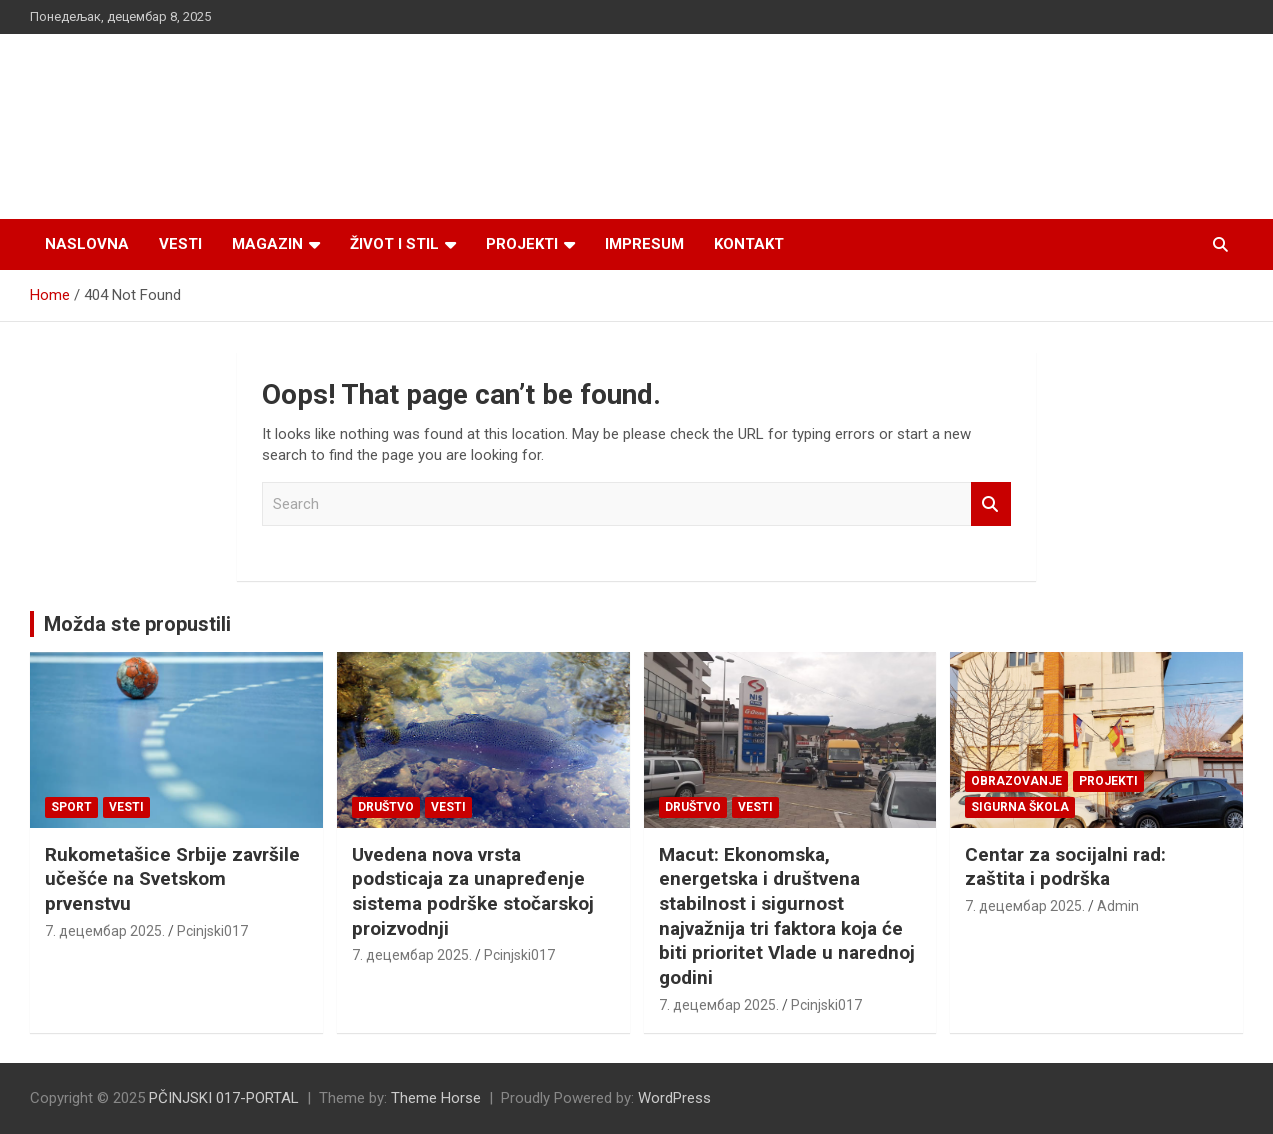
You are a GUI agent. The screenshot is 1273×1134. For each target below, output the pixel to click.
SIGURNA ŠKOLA (1020, 807)
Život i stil (394, 244)
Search (991, 504)
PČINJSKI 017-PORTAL (224, 1098)
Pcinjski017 (212, 931)
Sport (71, 807)
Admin (1118, 906)
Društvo (386, 807)
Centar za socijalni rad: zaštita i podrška (1065, 867)
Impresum (644, 244)
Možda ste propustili (137, 624)
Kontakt (749, 244)
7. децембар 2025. (105, 931)
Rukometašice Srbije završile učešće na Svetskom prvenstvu (172, 879)
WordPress (674, 1098)
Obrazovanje (1016, 781)
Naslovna (87, 244)
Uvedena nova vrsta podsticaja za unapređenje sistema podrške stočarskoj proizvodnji (473, 891)
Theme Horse (436, 1098)
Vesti (180, 244)
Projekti (522, 244)
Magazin (267, 244)
